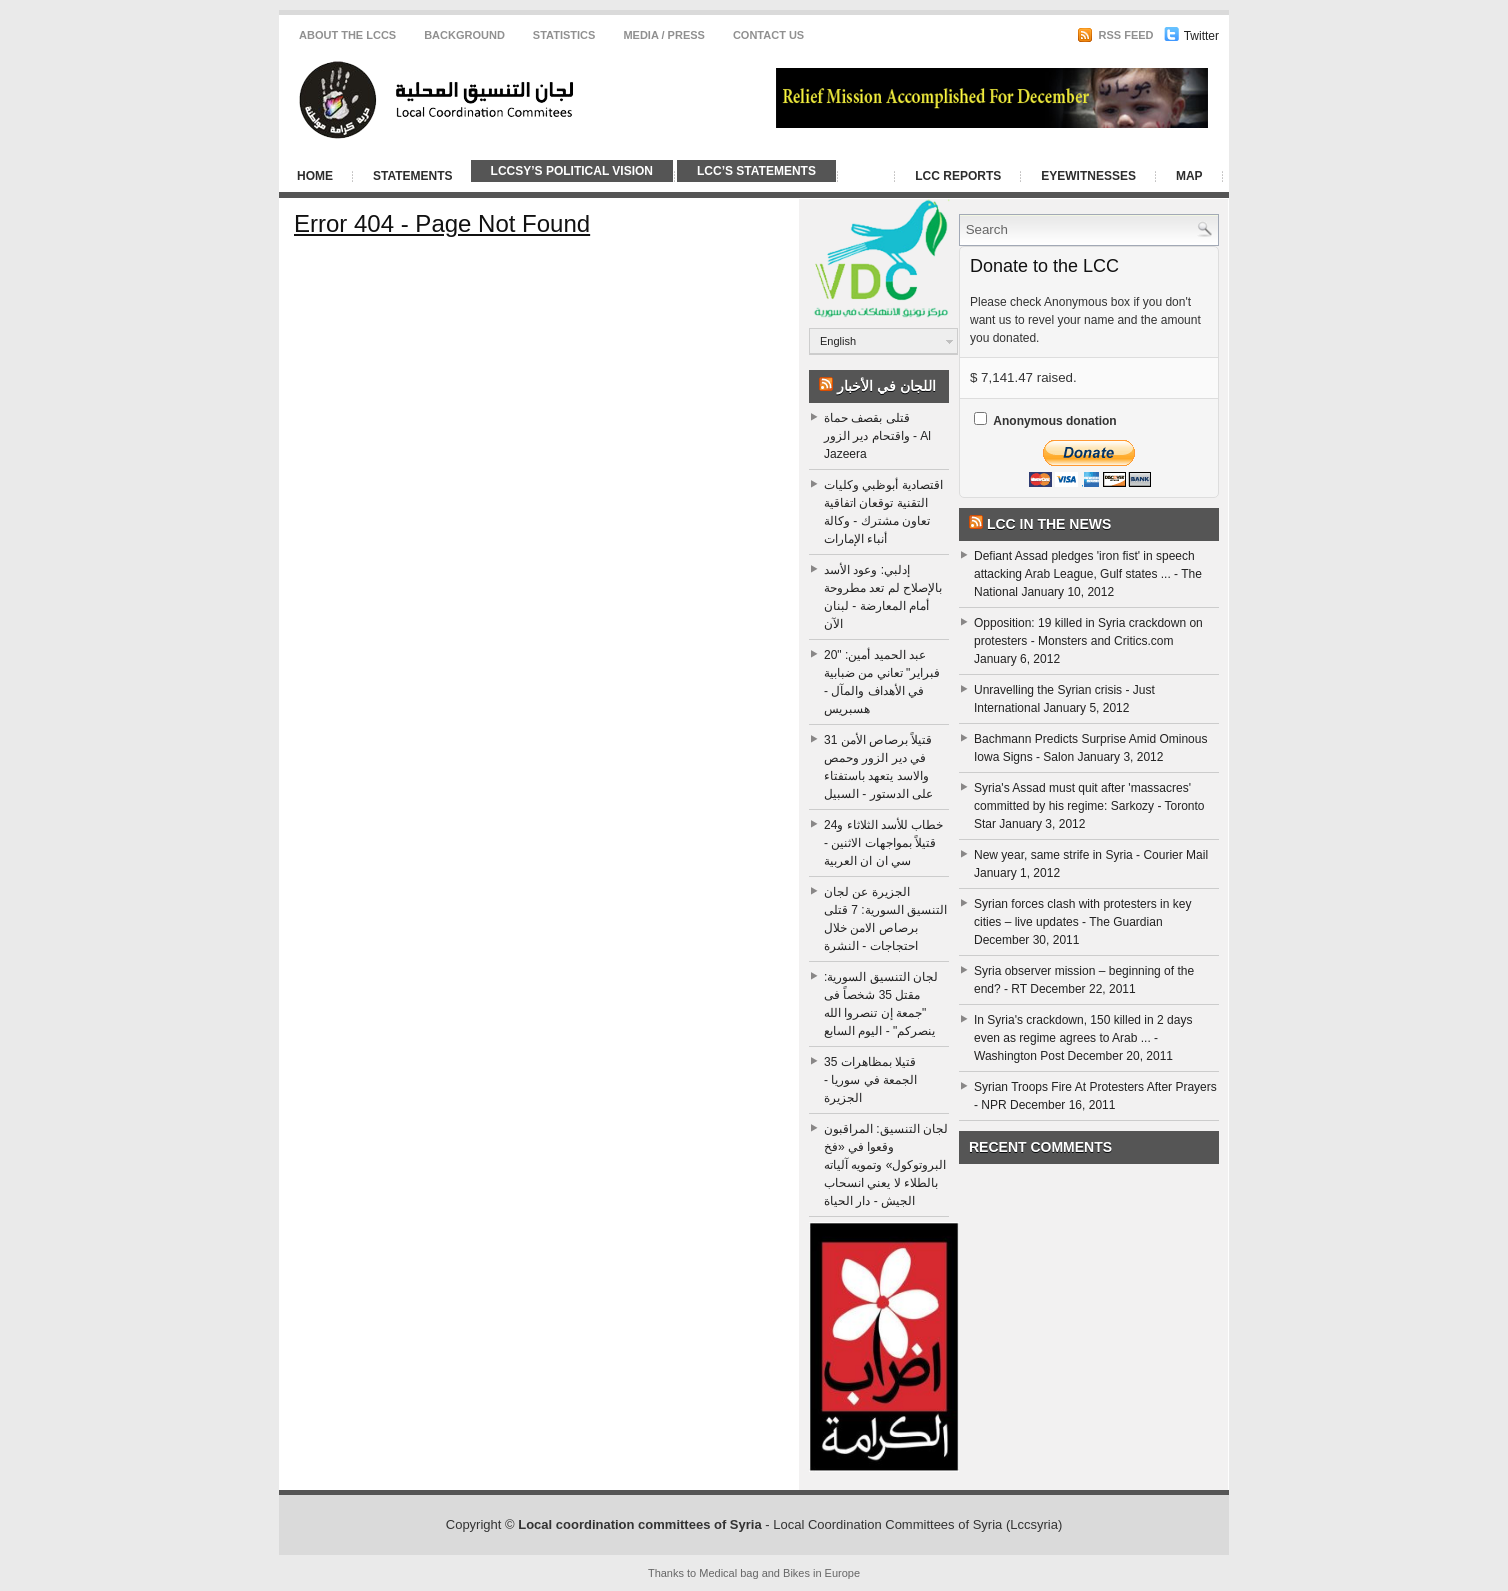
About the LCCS (347, 35)
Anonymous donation (1054, 421)
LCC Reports (958, 176)
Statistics (564, 35)
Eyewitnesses (1088, 176)
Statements (413, 176)
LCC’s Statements (756, 171)
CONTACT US (768, 35)
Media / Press (664, 35)
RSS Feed (1115, 35)
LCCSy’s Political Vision (572, 171)
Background (464, 35)
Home (315, 176)
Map (1189, 176)
